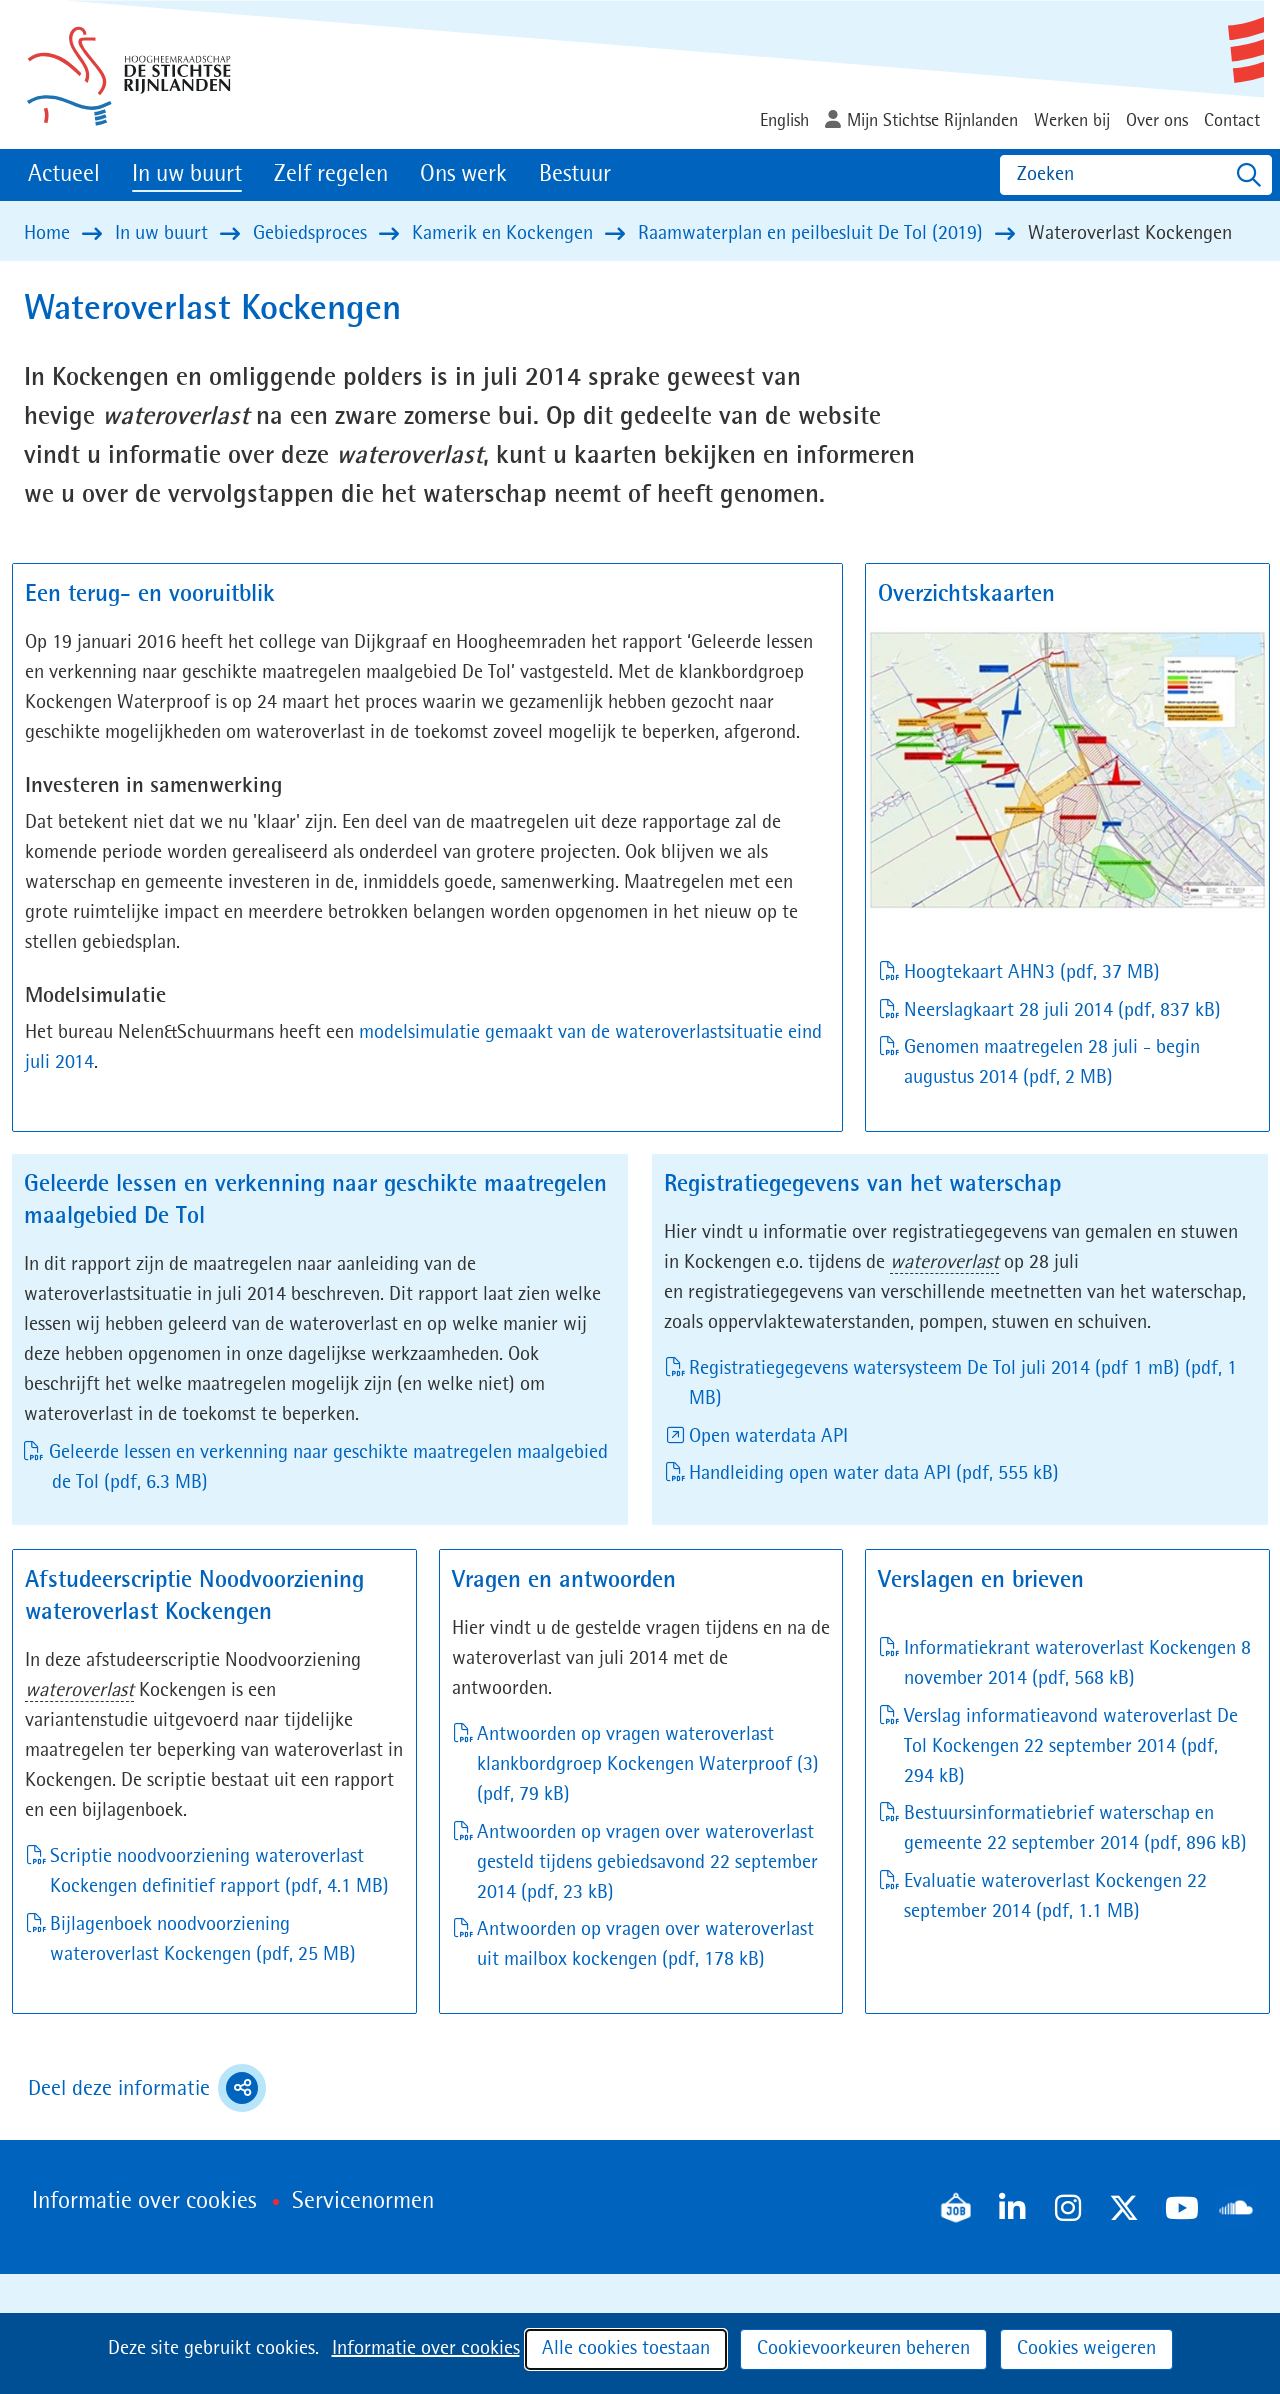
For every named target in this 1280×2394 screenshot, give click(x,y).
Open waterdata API (768, 1437)
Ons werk (463, 175)
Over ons (1157, 121)
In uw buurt (187, 175)
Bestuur (575, 175)
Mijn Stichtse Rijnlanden (932, 121)
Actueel (64, 175)
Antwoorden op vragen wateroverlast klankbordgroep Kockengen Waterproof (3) (648, 1765)
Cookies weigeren (1086, 2349)
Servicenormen (363, 2202)
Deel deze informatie (147, 2088)
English (784, 121)
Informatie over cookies (426, 2349)
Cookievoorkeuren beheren (863, 2349)
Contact (1232, 121)
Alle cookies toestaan (626, 2349)
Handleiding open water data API (874, 1474)
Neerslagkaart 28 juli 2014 (1062, 1011)
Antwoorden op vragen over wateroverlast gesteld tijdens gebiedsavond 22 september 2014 (647, 1863)
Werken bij (1072, 121)
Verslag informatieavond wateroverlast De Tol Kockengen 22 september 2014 (1071, 1747)
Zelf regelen (331, 175)
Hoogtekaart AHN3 (1032, 973)
